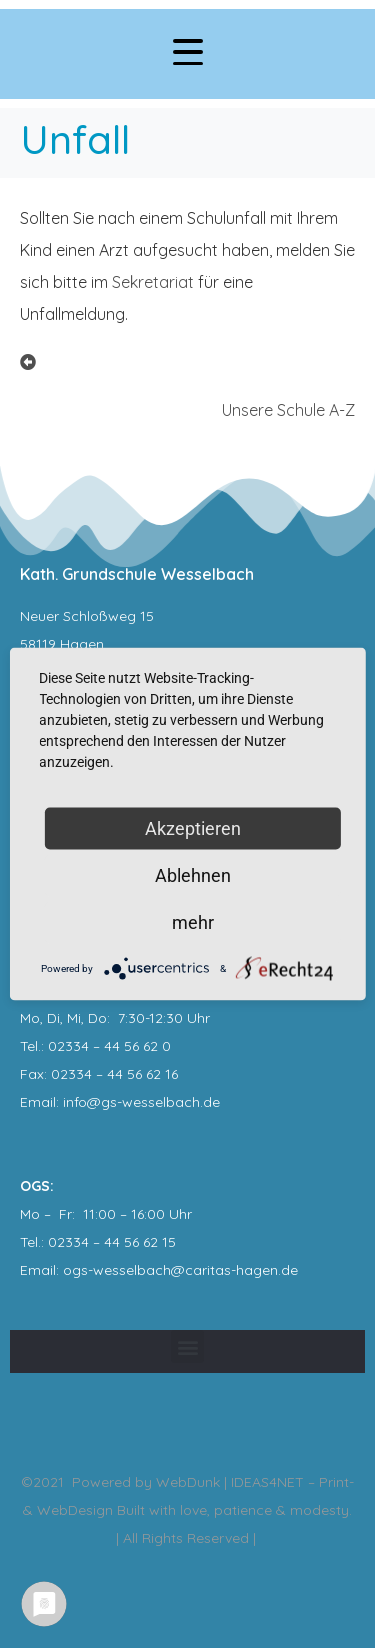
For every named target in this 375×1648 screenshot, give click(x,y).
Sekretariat (153, 282)
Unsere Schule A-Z (288, 410)
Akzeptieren (193, 828)
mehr (193, 922)
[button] (187, 1346)
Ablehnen (193, 875)
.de (288, 1270)
